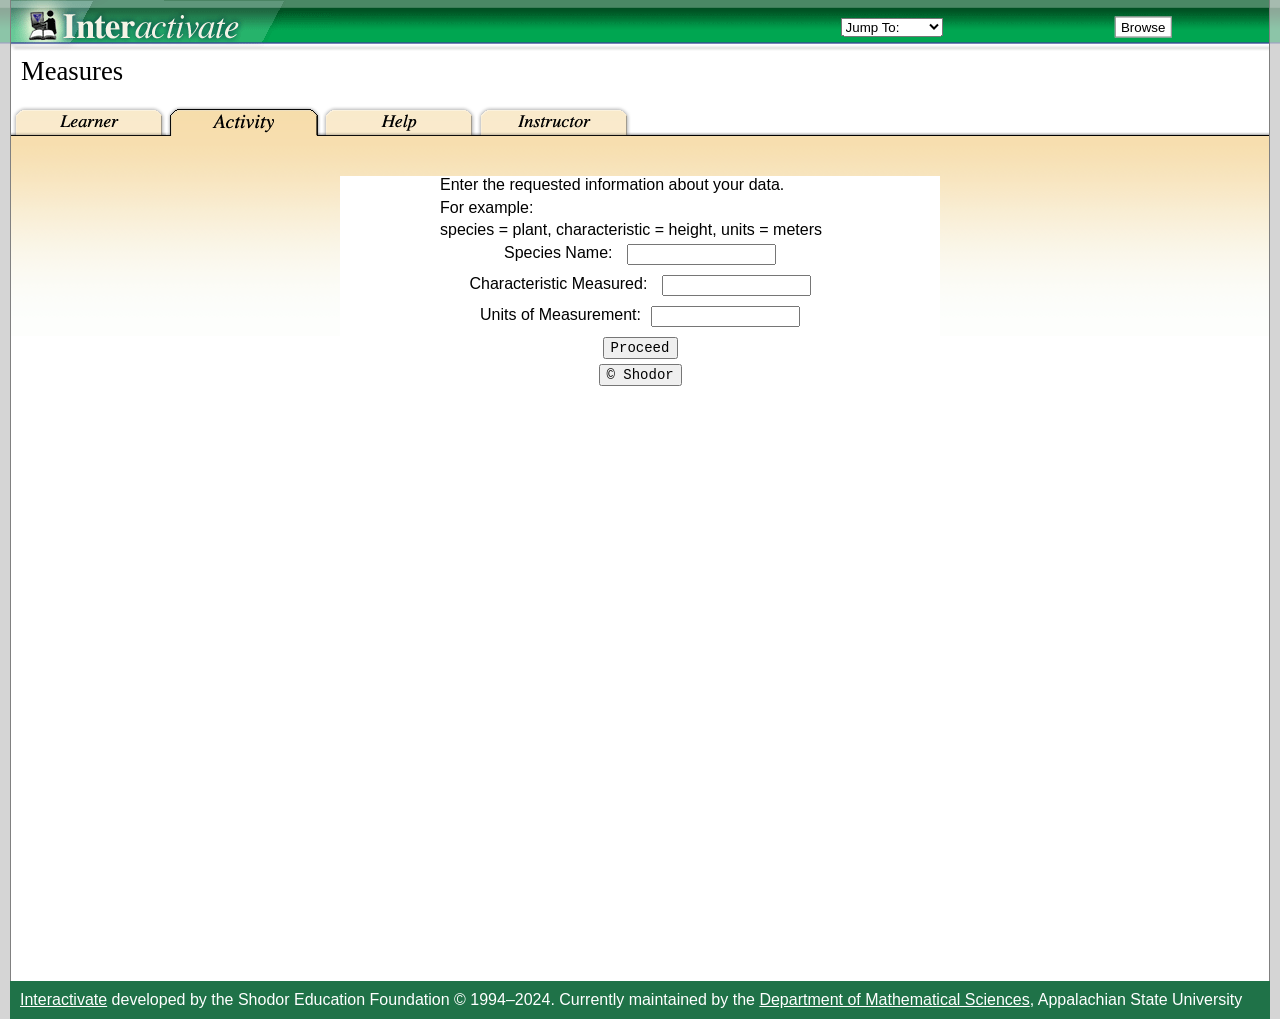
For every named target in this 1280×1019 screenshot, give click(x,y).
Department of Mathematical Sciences (894, 999)
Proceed (640, 349)
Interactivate (63, 999)
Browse (1143, 27)
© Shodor (640, 379)
